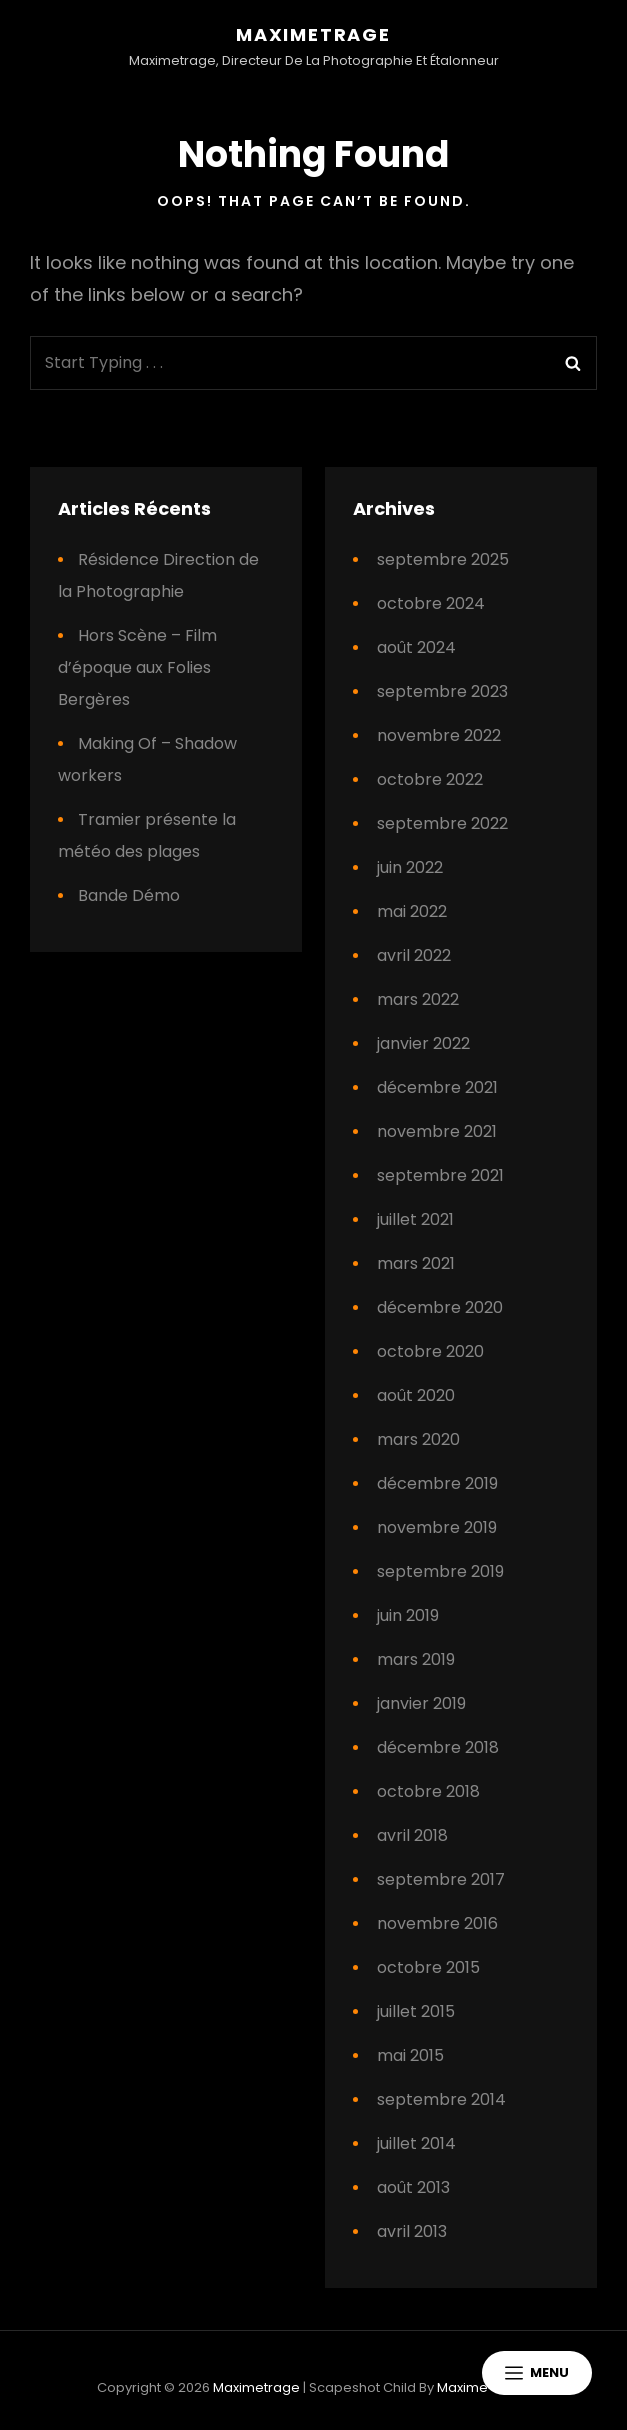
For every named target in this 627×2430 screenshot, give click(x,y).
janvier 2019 (421, 1703)
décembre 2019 (437, 1483)
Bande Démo (129, 895)
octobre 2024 (431, 603)
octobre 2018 (428, 1791)
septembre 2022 (442, 823)
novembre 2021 (437, 1131)
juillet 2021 (415, 1219)
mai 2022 (412, 911)
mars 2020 (418, 1439)
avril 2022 (414, 955)
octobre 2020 (430, 1351)
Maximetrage (313, 34)
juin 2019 (408, 1615)
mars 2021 (416, 1263)
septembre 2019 (440, 1571)
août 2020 (416, 1395)
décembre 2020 (440, 1307)
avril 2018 (412, 1835)
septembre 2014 (441, 2099)
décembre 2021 (437, 1087)
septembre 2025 (443, 559)
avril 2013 (412, 2231)
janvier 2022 (423, 1043)
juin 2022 (410, 867)
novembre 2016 (437, 1923)
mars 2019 (416, 1659)
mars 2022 (418, 999)
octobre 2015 (428, 1967)
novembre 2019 (437, 1527)
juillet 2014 (416, 2143)
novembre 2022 (439, 735)
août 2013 (413, 2187)
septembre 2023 (442, 691)
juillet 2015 (416, 2011)
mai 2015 (410, 2055)
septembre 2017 (441, 1879)
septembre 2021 (440, 1175)
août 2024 (416, 647)
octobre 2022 (430, 779)
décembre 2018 (438, 1747)
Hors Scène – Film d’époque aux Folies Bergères (137, 667)
